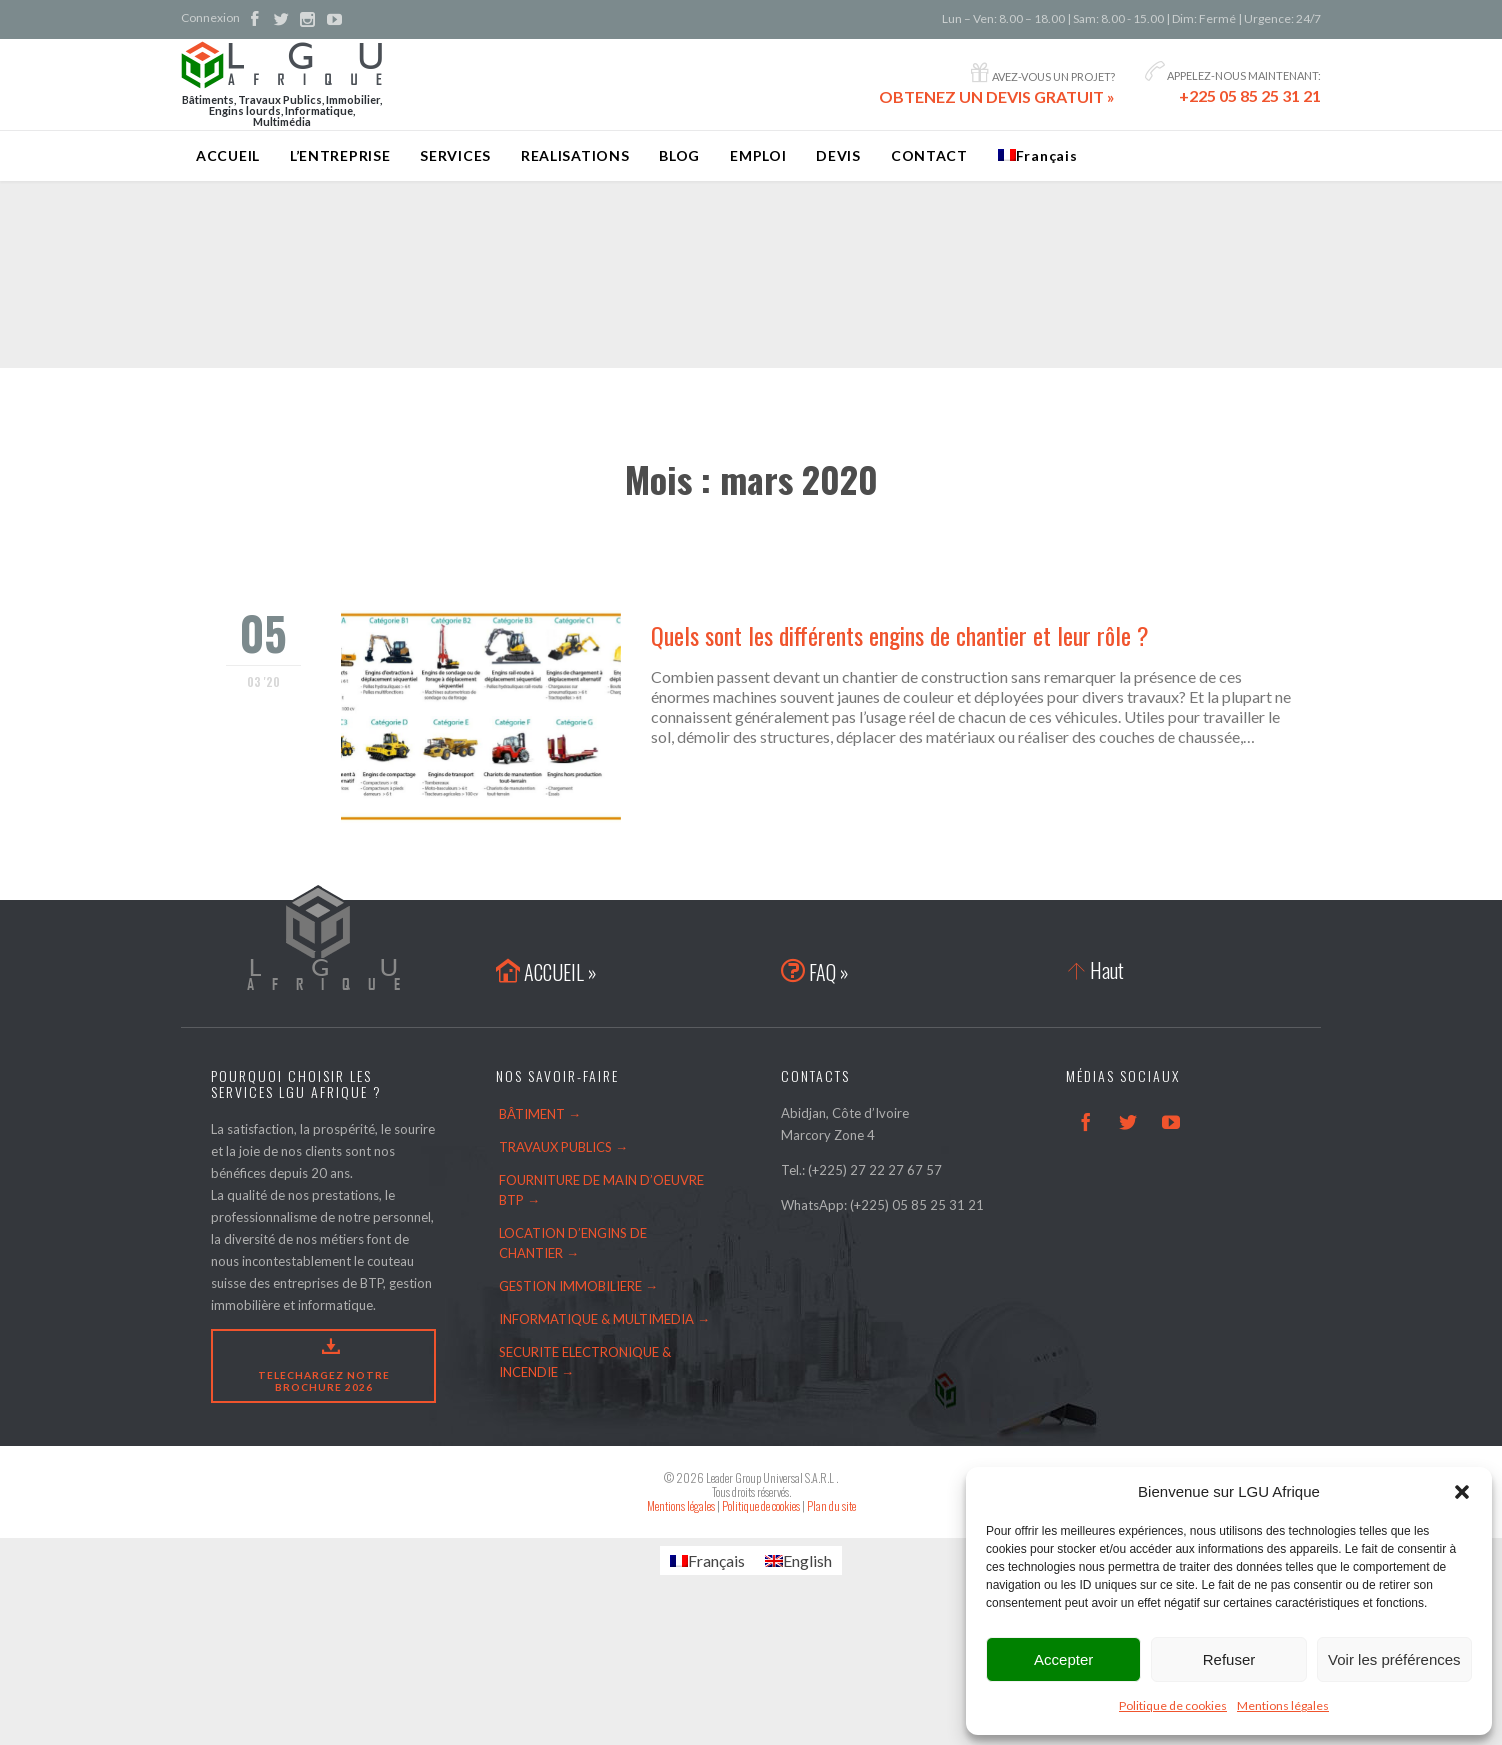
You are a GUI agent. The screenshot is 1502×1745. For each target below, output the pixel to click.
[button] (1462, 1492)
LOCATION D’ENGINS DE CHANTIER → (573, 1243)
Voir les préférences (1394, 1659)
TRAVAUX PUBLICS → (563, 1147)
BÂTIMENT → (540, 1114)
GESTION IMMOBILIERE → (578, 1286)
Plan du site (831, 1505)
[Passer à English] (798, 1560)
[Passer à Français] (707, 1560)
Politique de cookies (1173, 1705)
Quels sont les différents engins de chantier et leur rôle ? (900, 635)
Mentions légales (1283, 1705)
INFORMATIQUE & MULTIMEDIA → (604, 1319)
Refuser (1229, 1659)
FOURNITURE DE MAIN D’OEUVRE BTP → (601, 1190)
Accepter (1063, 1659)
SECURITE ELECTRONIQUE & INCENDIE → (585, 1362)
